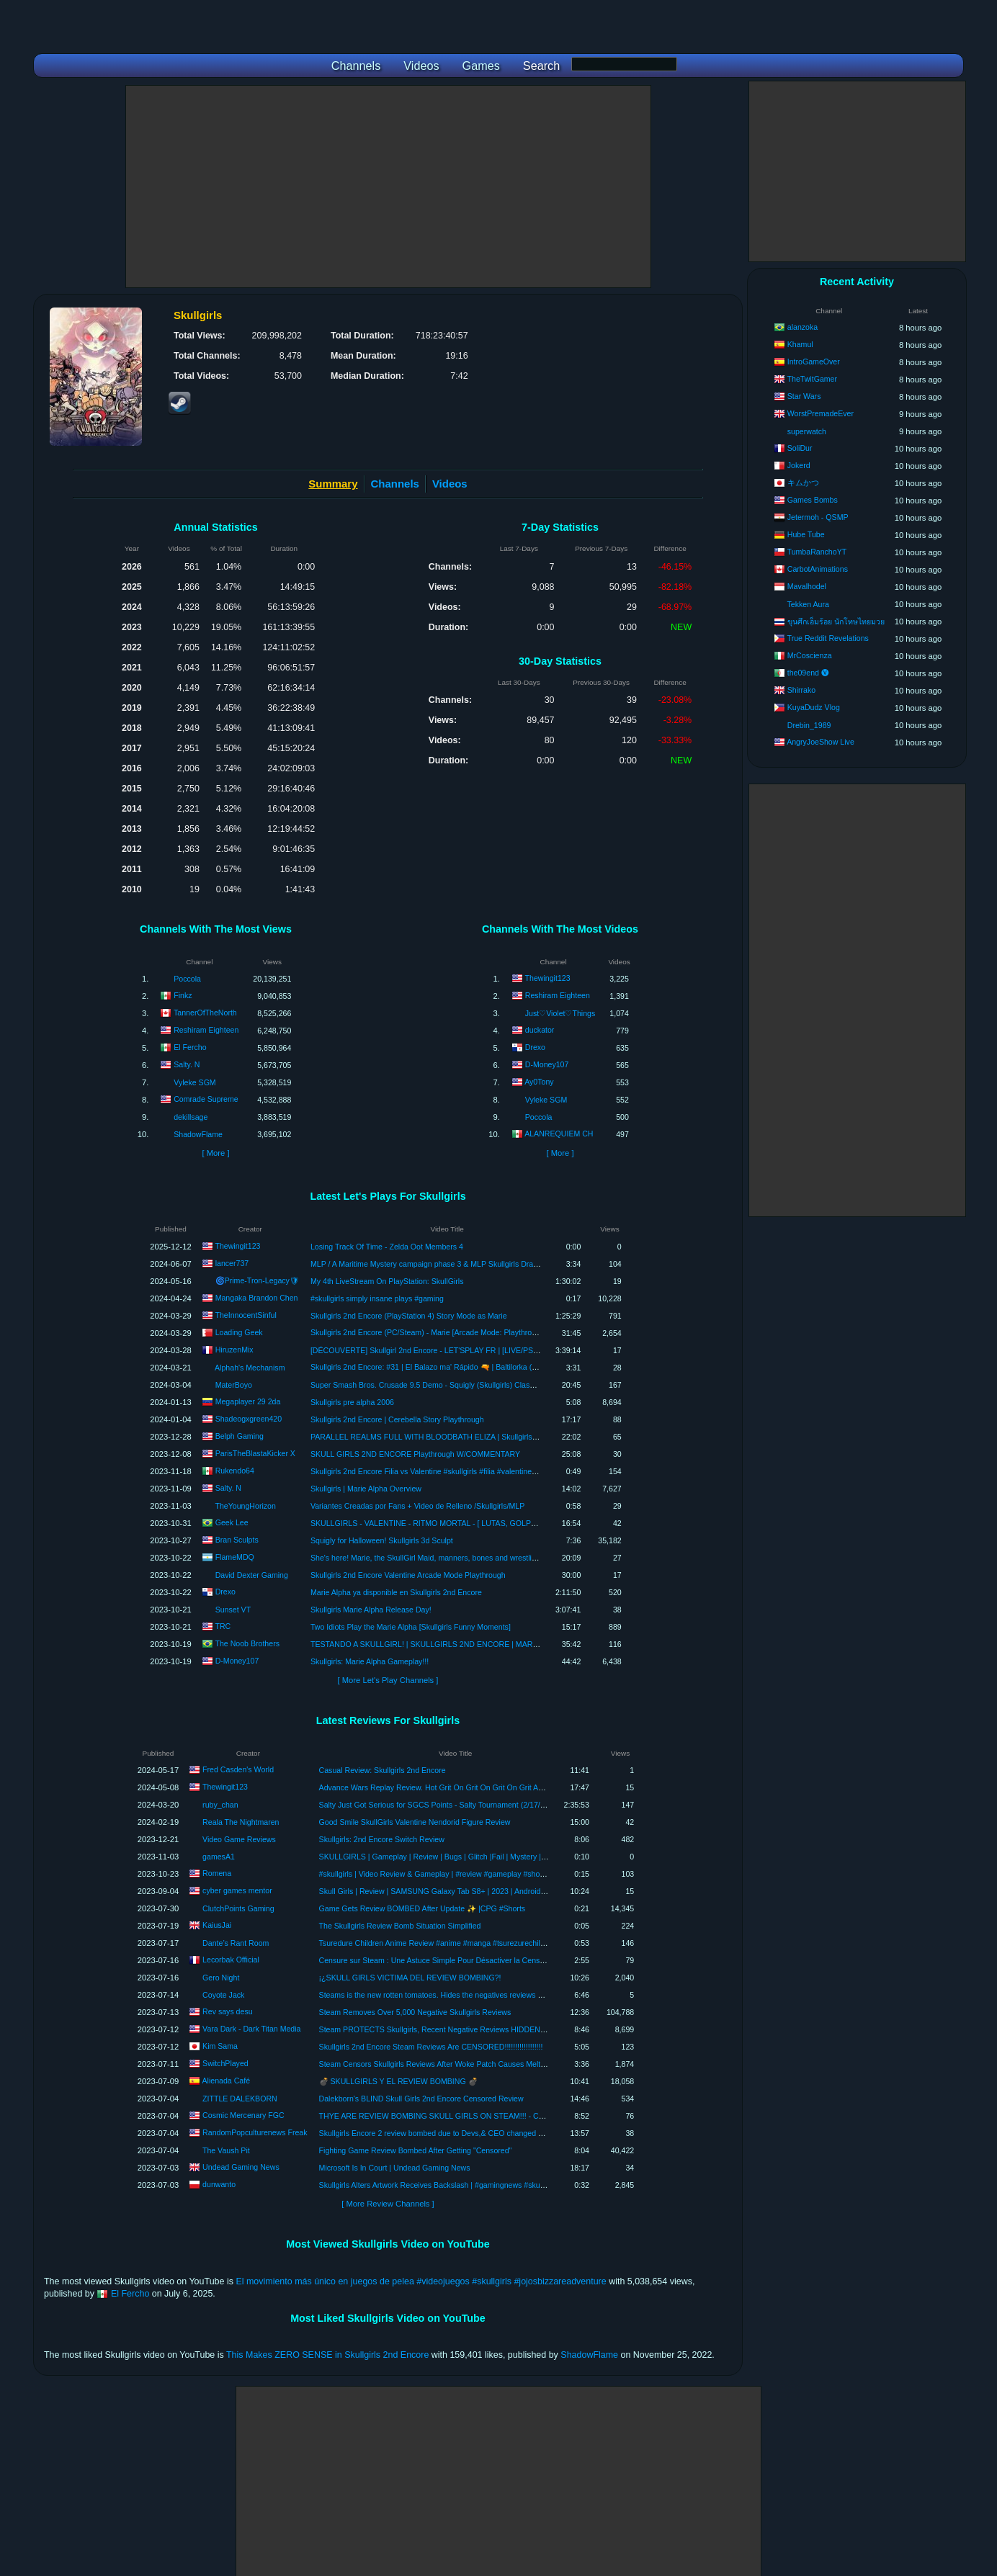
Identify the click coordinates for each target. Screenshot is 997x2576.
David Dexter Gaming (251, 1575)
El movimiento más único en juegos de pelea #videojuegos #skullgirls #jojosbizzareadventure (421, 2281)
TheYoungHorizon (245, 1506)
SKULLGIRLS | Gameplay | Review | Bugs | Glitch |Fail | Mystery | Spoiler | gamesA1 (462, 1856)
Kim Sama (220, 2046)
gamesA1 (218, 1856)
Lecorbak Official (230, 1959)
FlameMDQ (234, 1556)
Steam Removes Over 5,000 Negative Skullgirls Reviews (415, 2012)
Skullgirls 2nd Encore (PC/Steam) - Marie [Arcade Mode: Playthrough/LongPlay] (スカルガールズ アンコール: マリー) (511, 1332)
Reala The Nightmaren (240, 1822)
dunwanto (219, 2184)
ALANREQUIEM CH (558, 1133)
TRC (223, 1625)
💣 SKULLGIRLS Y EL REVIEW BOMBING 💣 (398, 2081)
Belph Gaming (239, 1435)
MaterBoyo (233, 1385)
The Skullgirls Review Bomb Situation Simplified (400, 1925)
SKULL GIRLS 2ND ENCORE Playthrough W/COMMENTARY (415, 1454)
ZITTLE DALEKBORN (239, 2098)
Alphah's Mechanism (250, 1367)
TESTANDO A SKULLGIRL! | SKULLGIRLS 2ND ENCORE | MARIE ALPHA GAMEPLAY (459, 1644)
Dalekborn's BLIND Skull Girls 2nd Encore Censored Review (421, 2098)
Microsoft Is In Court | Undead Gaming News (394, 2167)
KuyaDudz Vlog (813, 707)
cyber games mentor (237, 1890)
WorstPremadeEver (820, 413)
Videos (450, 483)
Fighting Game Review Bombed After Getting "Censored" (415, 2150)
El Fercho (190, 1047)
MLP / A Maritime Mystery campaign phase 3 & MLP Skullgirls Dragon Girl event (445, 1264)
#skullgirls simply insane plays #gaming (377, 1298)
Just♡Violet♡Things (560, 1013)
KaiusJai (216, 1925)
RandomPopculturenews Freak (254, 2132)
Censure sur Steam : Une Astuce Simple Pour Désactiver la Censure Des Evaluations (464, 1960)
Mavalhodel (806, 586)
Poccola (187, 978)
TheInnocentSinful (245, 1314)
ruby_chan (220, 1804)
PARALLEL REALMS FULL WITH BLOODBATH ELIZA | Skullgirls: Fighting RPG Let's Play (463, 1436)
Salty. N (187, 1064)
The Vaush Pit (226, 2150)
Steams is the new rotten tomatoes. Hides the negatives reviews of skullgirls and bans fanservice (482, 1995)
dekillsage (190, 1117)
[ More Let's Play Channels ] (388, 1680)
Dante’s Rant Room (235, 1943)
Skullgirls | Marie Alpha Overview (365, 1488)
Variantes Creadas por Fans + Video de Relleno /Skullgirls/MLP (417, 1506)
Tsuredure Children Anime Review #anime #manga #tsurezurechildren (437, 1943)
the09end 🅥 (808, 672)
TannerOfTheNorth (205, 1012)
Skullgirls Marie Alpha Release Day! (371, 1609)
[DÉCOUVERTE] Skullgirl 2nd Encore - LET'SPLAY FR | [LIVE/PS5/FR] (431, 1350)
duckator (540, 1030)
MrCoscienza (809, 655)
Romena (216, 1873)
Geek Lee (232, 1521)
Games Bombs (812, 499)
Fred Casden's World (238, 1769)
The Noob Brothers (247, 1642)
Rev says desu (227, 2011)
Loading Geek (239, 1331)
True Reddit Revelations (828, 638)
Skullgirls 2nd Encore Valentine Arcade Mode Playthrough (408, 1575)
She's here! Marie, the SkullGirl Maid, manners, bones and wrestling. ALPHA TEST (450, 1557)
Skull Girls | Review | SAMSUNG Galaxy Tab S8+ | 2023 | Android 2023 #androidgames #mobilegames (492, 1891)
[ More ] (215, 1153)
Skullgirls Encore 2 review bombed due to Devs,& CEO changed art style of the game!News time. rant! (492, 2133)
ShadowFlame (198, 1134)
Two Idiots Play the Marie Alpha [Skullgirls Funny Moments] (410, 1627)
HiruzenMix (234, 1349)
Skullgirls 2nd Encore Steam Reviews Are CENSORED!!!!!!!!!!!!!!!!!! (431, 2046)
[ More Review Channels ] (387, 2203)
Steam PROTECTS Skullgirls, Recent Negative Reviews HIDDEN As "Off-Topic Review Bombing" (483, 2029)
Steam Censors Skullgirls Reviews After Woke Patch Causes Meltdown (439, 2064)
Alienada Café (226, 2080)
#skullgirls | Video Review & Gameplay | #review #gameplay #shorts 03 (439, 1874)
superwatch (806, 431)
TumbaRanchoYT (817, 551)
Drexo (535, 1047)
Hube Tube (806, 534)
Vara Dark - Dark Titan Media (251, 2028)
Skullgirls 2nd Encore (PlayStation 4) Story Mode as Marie (408, 1315)
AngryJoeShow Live (820, 741)
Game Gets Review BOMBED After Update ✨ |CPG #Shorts (422, 1908)
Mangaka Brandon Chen (256, 1297)
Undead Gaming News (241, 2167)
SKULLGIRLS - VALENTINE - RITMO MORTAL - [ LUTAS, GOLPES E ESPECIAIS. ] (453, 1523)
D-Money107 (547, 1064)
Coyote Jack (223, 1995)
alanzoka (802, 327)
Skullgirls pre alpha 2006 (352, 1402)
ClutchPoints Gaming (238, 1908)
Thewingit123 (548, 978)
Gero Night (220, 1977)
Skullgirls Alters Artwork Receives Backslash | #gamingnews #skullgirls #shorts (452, 2185)
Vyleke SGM (194, 1082)
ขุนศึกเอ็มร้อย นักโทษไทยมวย (836, 621)
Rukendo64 (234, 1470)
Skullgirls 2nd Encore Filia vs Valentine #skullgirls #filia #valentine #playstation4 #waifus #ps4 (467, 1471)
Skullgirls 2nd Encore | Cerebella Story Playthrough (397, 1419)
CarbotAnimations (817, 569)
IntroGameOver (813, 361)
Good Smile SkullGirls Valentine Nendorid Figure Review (415, 1822)
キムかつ (803, 482)
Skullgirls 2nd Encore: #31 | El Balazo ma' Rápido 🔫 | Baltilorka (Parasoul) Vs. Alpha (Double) (470, 1367)
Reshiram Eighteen (206, 1030)
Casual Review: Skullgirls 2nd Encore (382, 1770)
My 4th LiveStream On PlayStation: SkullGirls (387, 1281)
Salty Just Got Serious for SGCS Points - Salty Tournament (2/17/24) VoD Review (457, 1804)
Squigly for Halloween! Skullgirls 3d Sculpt (381, 1540)
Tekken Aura (808, 604)
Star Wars (804, 396)
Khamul (800, 344)
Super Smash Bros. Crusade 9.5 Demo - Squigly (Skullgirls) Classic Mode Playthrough (456, 1385)
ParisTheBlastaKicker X (255, 1452)
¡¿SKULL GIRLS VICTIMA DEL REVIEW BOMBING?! (410, 1977)
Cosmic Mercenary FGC (243, 2115)
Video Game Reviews (239, 1839)
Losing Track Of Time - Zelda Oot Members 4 (386, 1246)
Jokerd (798, 465)
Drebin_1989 (809, 725)
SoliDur (800, 448)
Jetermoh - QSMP (818, 517)
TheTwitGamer (812, 378)
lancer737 (232, 1262)
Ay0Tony (538, 1081)
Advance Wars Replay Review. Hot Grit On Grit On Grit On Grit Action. (438, 1787)
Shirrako (801, 690)
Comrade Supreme (206, 1099)
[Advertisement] (388, 186)
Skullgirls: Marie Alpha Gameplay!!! (369, 1661)
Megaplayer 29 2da (248, 1400)
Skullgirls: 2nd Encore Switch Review (381, 1839)
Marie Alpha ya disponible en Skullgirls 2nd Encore (396, 1592)
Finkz (183, 995)
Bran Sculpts (237, 1539)
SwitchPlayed (225, 2063)
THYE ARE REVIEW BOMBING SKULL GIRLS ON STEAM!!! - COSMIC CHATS (455, 2115)
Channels (395, 483)
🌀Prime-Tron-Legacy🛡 (257, 1280)
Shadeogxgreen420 (248, 1418)
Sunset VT (233, 1609)
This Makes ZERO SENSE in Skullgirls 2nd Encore (327, 2355)
